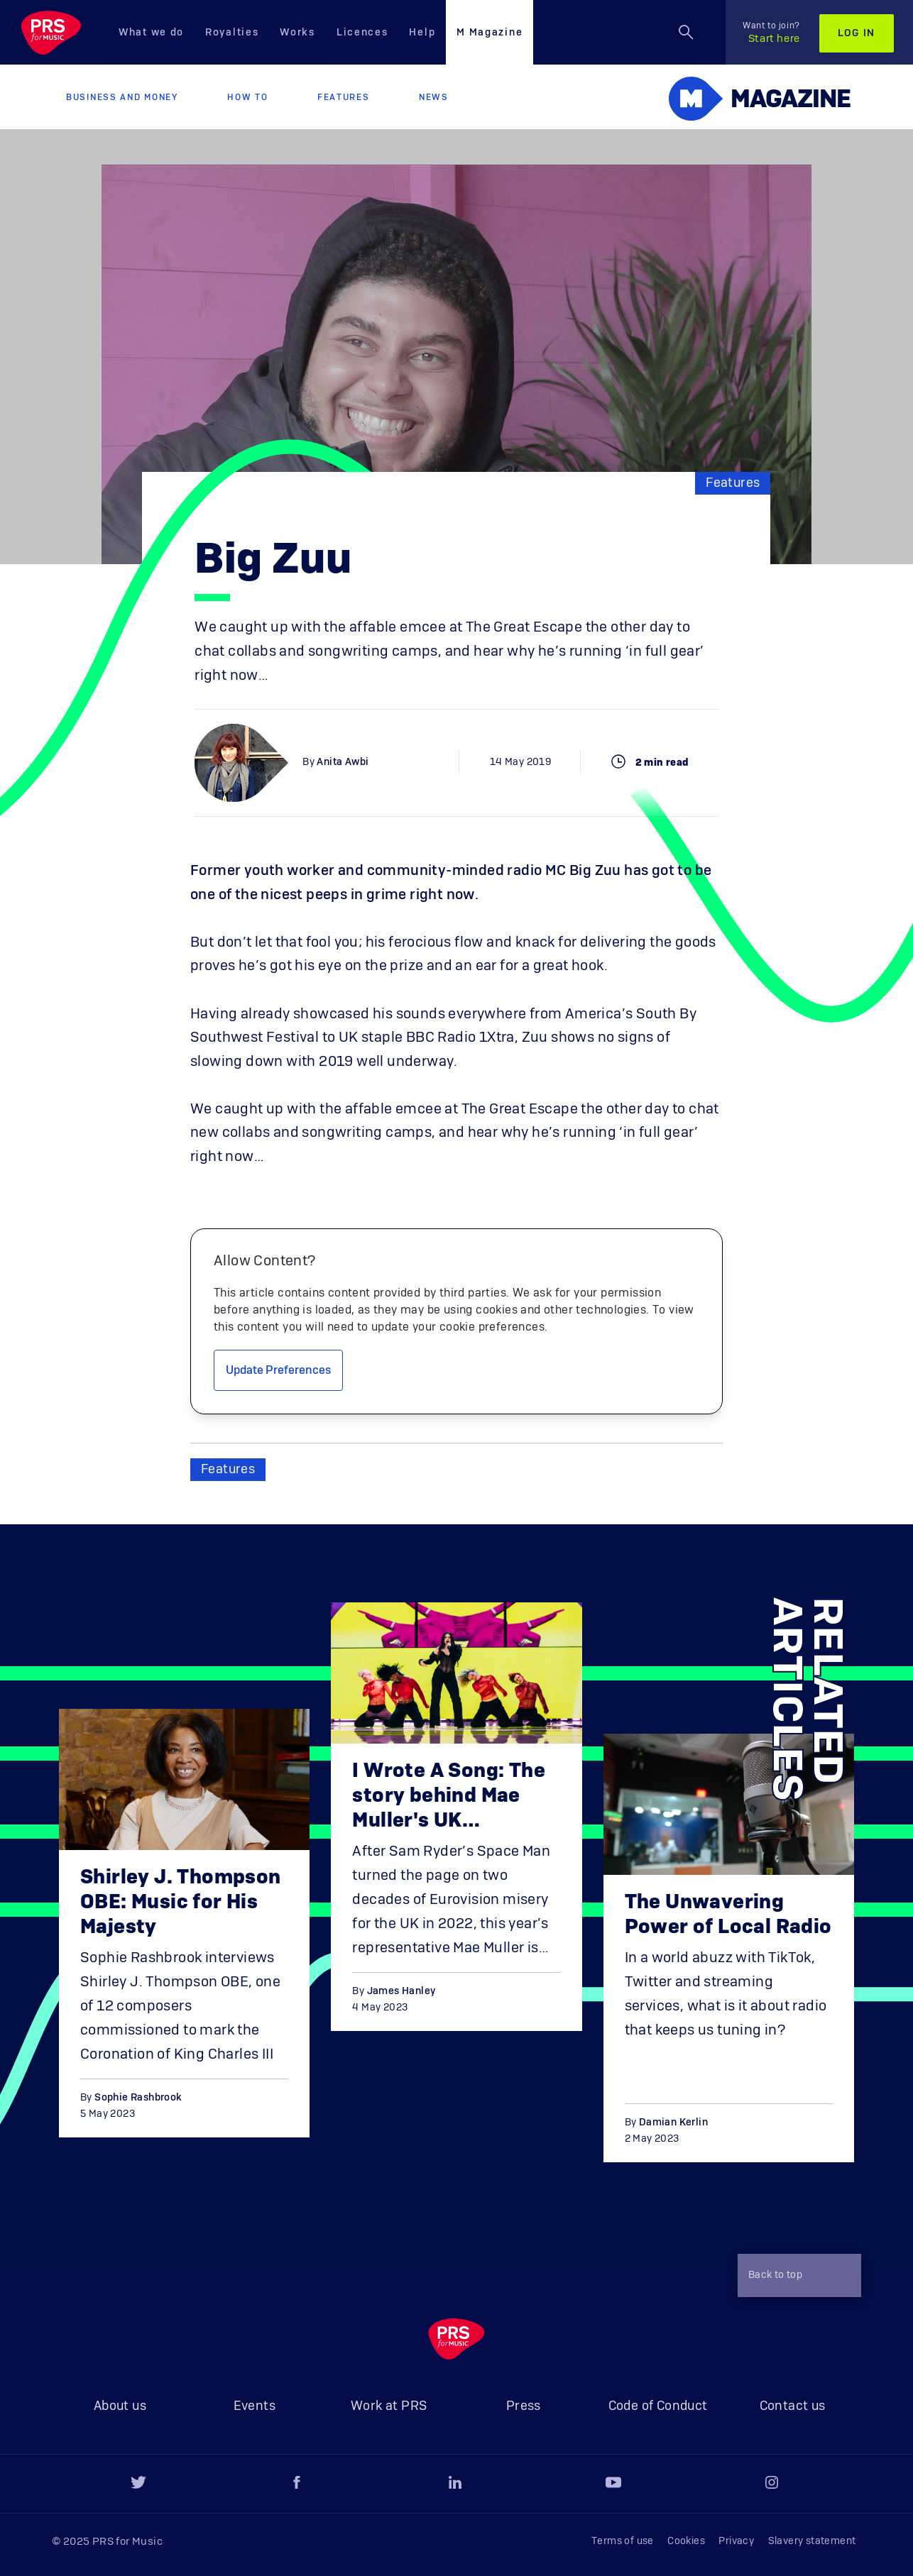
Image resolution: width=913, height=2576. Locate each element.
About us (120, 2406)
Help (422, 33)
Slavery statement (812, 2541)
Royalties (231, 33)
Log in (856, 33)
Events (254, 2406)
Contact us (793, 2406)
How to (247, 97)
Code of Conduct (658, 2406)
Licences (362, 33)
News (434, 97)
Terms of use (622, 2541)
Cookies (686, 2541)
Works (297, 33)
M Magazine (489, 33)
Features (343, 97)
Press (523, 2406)
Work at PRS (389, 2406)
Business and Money (122, 97)
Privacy (736, 2541)
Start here (771, 32)
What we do (151, 33)
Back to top (795, 2276)
